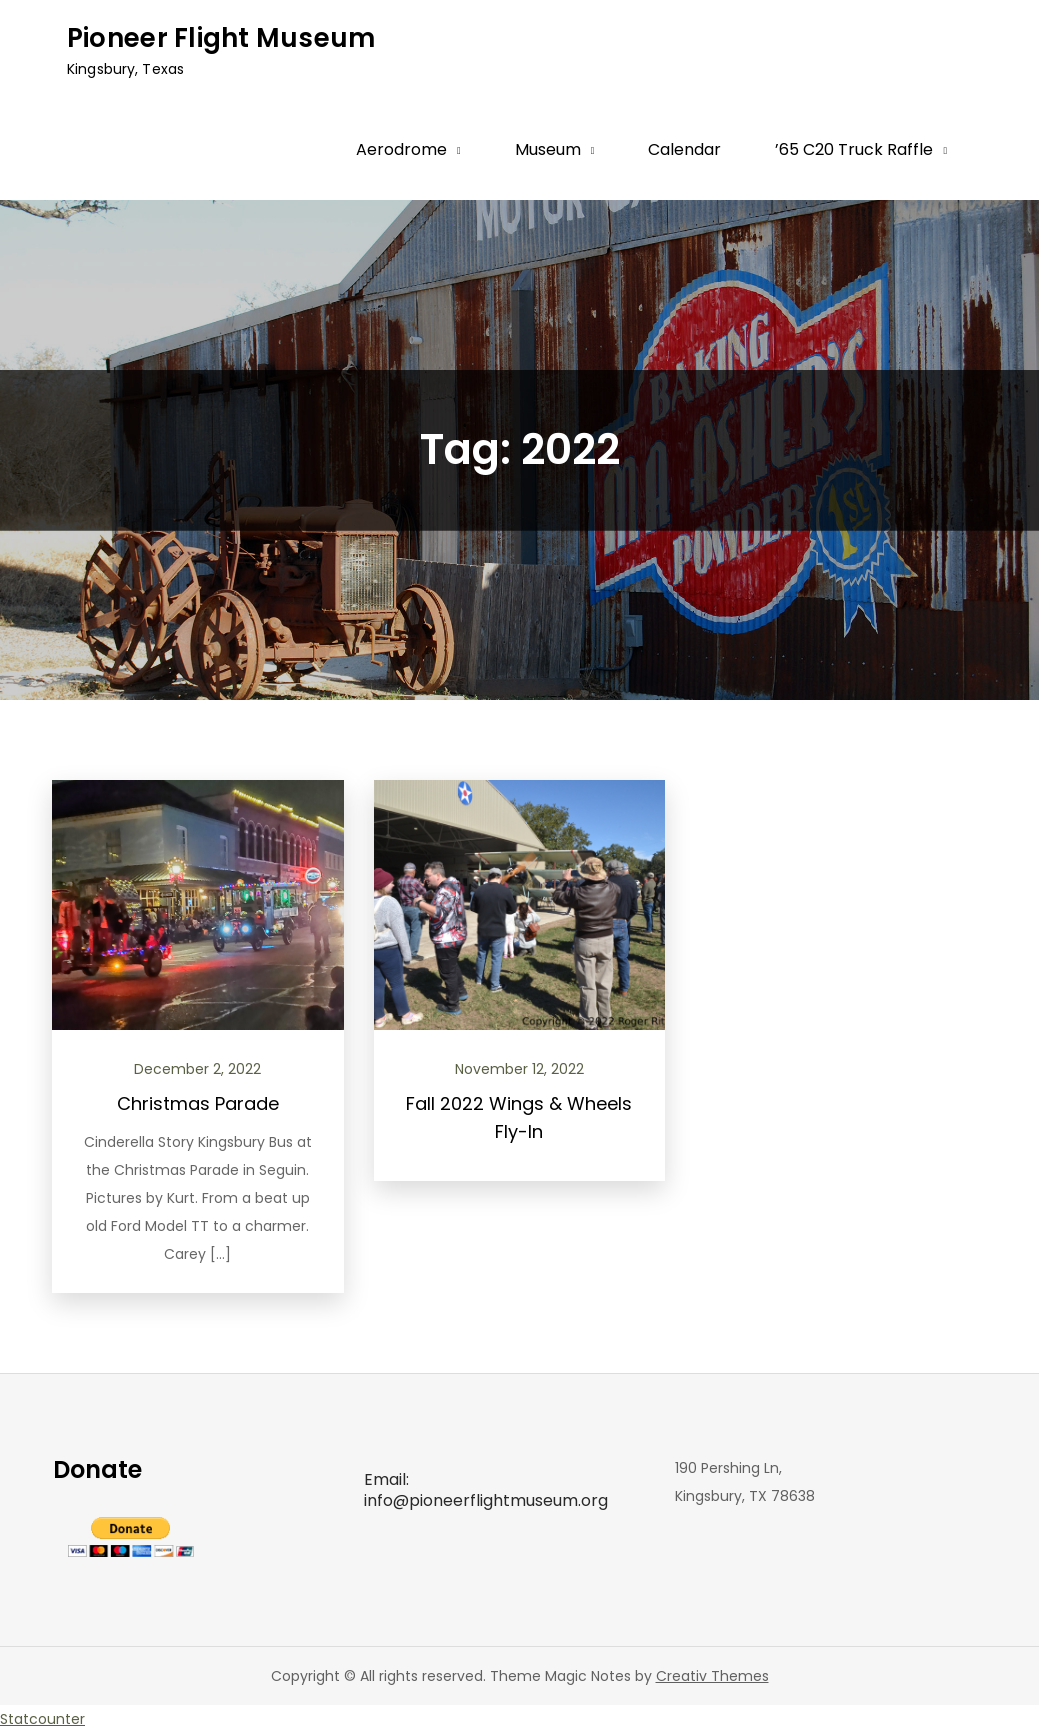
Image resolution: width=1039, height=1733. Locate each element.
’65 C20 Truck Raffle (854, 149)
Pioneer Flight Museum (221, 38)
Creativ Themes (712, 1676)
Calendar (684, 149)
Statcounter (42, 1719)
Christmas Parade (198, 1103)
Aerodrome (401, 149)
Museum (548, 149)
